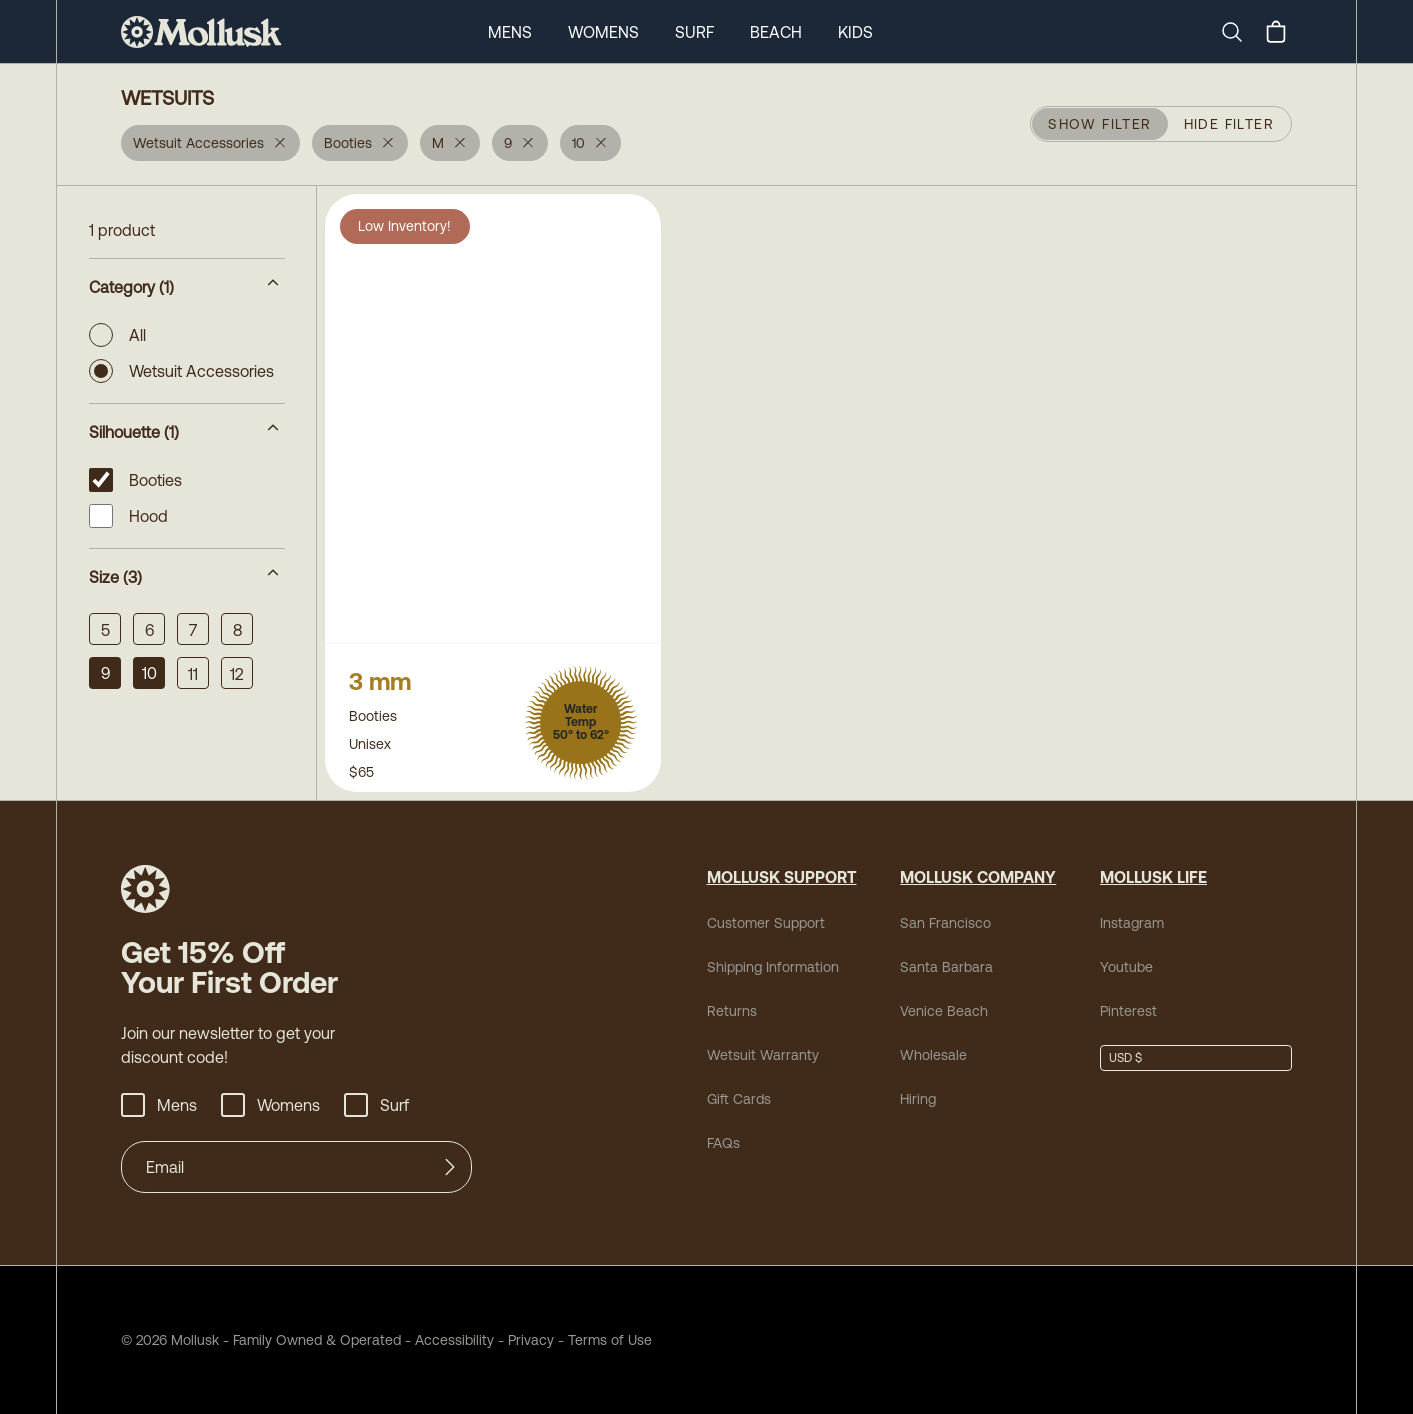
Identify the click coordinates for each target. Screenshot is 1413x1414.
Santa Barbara (946, 967)
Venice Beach (944, 1011)
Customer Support (766, 923)
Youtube (1126, 967)
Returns (732, 1011)
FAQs (723, 1143)
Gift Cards (739, 1099)
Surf (694, 32)
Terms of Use (610, 1340)
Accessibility (447, 1340)
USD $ (1125, 1058)
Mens (510, 32)
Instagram (1132, 923)
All (117, 335)
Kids (855, 32)
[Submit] (450, 1167)
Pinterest (1128, 1011)
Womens (603, 32)
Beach (776, 32)
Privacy (531, 1340)
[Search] (1240, 32)
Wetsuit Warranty (763, 1055)
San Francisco (945, 923)
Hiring (918, 1099)
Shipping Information (773, 967)
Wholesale (933, 1055)
